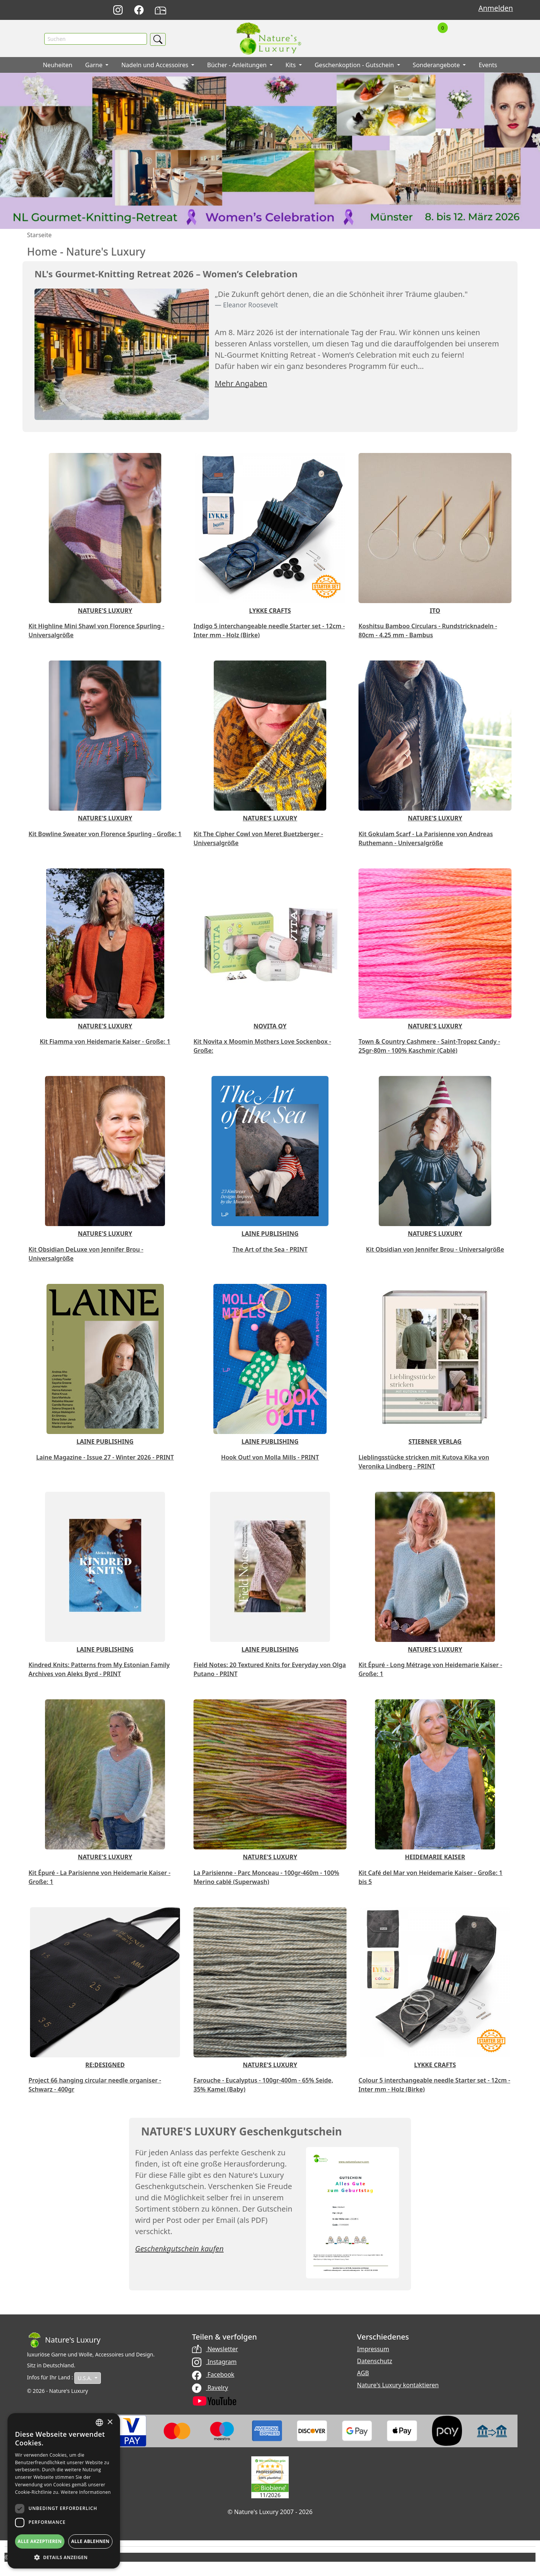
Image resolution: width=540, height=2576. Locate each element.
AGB (363, 2374)
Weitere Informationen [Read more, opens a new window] (86, 2492)
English (362, 10)
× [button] (109, 2422)
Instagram (214, 2362)
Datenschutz (374, 2362)
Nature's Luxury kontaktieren (398, 2386)
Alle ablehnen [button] (90, 2541)
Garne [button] (94, 66)
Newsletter (215, 2350)
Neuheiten (57, 66)
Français (378, 10)
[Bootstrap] (63, 2340)
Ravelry (210, 2388)
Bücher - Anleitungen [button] (237, 66)
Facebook (213, 2375)
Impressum (373, 2350)
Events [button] (487, 66)
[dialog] (64, 2490)
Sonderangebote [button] (437, 66)
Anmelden (495, 8)
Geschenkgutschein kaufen (179, 2249)
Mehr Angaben (241, 384)
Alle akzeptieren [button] (40, 2541)
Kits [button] (291, 66)
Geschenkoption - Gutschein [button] (355, 66)
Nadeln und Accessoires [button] (155, 66)
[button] (63, 2557)
